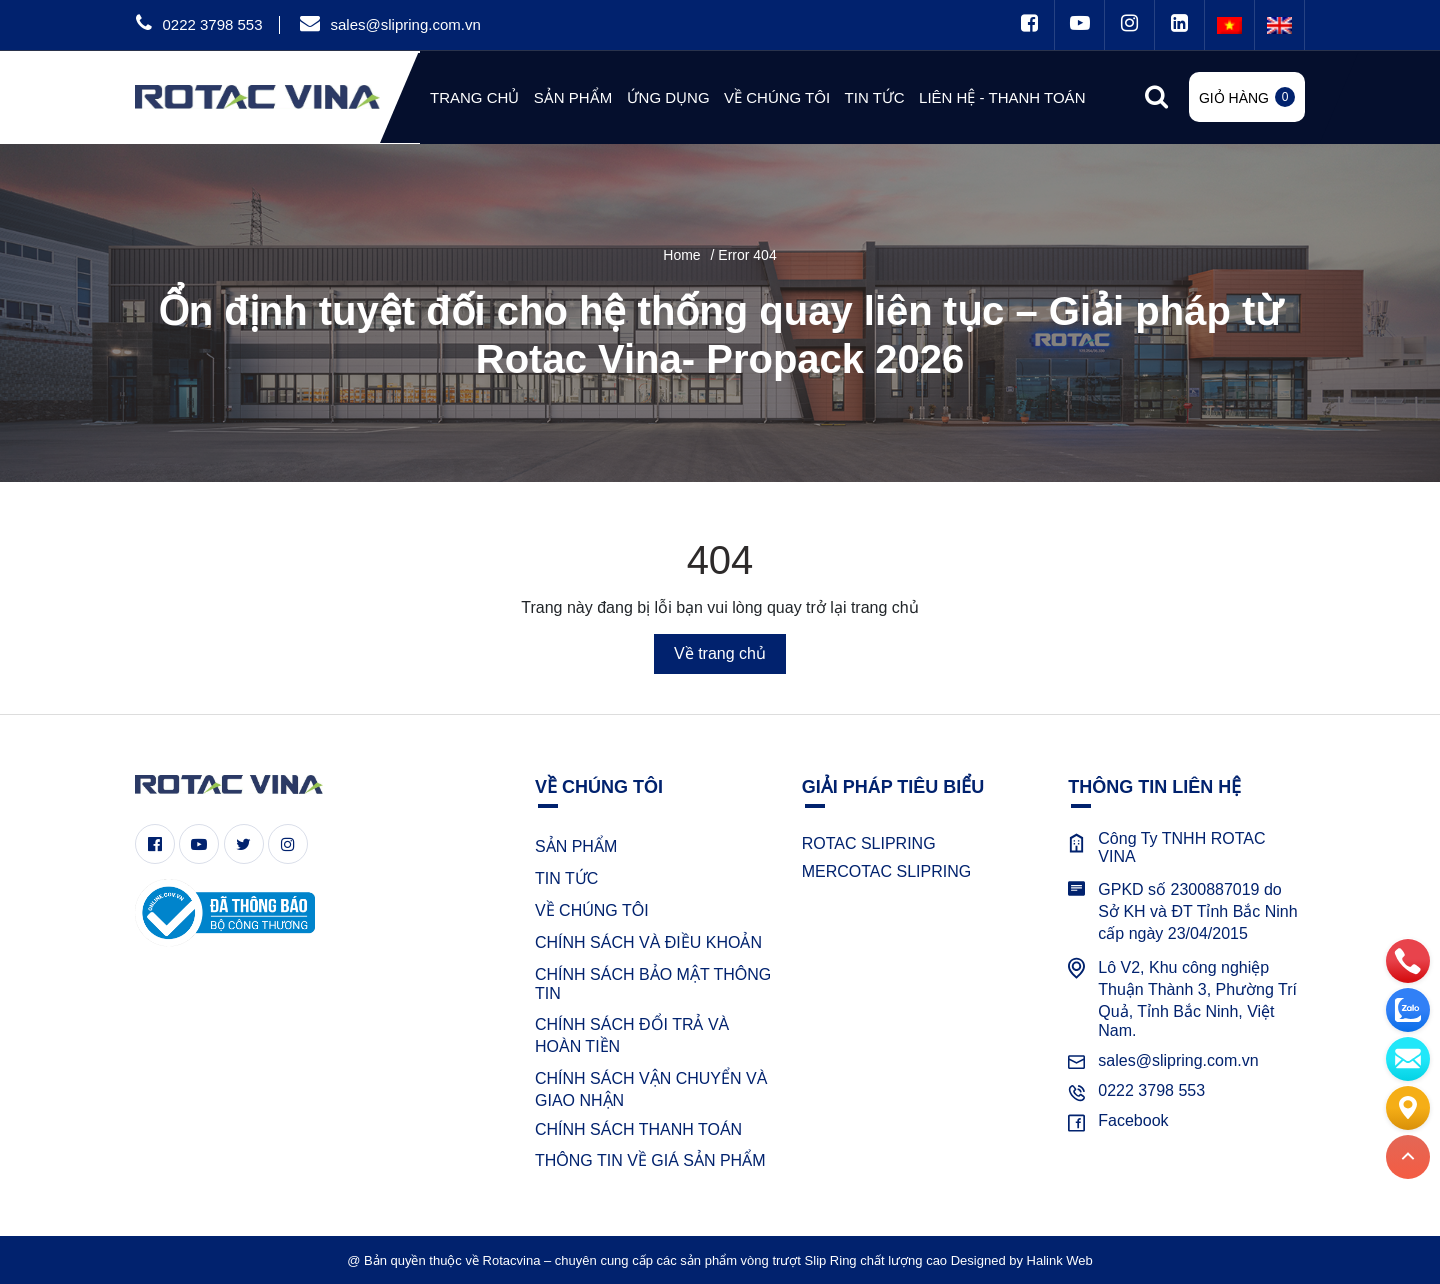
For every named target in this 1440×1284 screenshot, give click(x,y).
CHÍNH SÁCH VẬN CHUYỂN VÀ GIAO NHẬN (651, 1089)
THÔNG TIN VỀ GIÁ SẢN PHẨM (650, 1160)
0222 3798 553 (212, 24)
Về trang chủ (720, 653)
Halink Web (1060, 1260)
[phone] (1408, 960)
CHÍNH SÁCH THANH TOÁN (638, 1129)
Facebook (1133, 1120)
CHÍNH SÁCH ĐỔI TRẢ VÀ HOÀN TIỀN (632, 1035)
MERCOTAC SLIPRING (887, 871)
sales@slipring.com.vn (405, 24)
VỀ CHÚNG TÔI (592, 910)
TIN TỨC (566, 878)
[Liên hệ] (1408, 1107)
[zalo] (1408, 1009)
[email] (1408, 1058)
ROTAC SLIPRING (869, 843)
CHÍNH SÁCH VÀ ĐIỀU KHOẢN (648, 942)
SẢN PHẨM (576, 846)
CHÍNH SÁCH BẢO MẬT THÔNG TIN (653, 984)
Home (681, 255)
